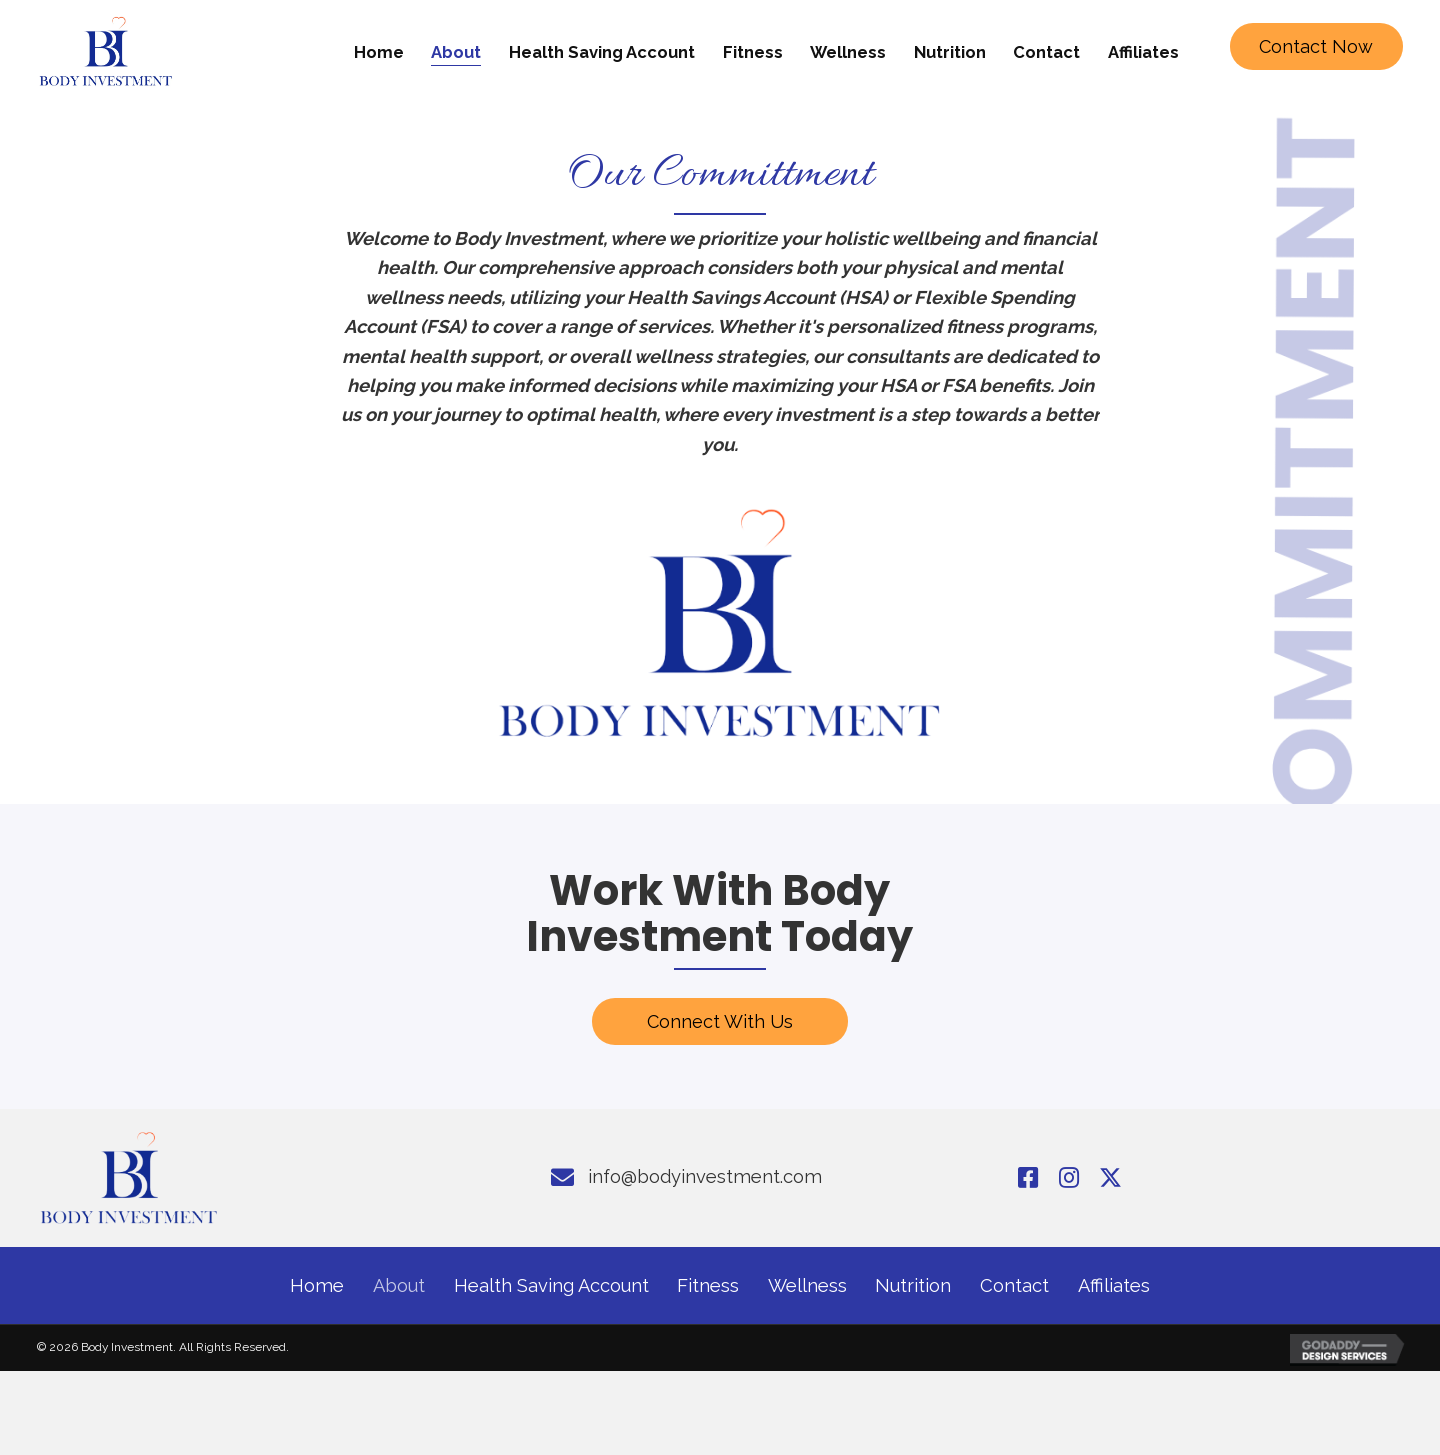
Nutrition (913, 1286)
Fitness (708, 1286)
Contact (1014, 1286)
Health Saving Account (551, 1286)
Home (317, 1286)
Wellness (807, 1286)
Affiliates (1114, 1286)
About (399, 1286)
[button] (1317, 47)
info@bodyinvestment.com (705, 1177)
